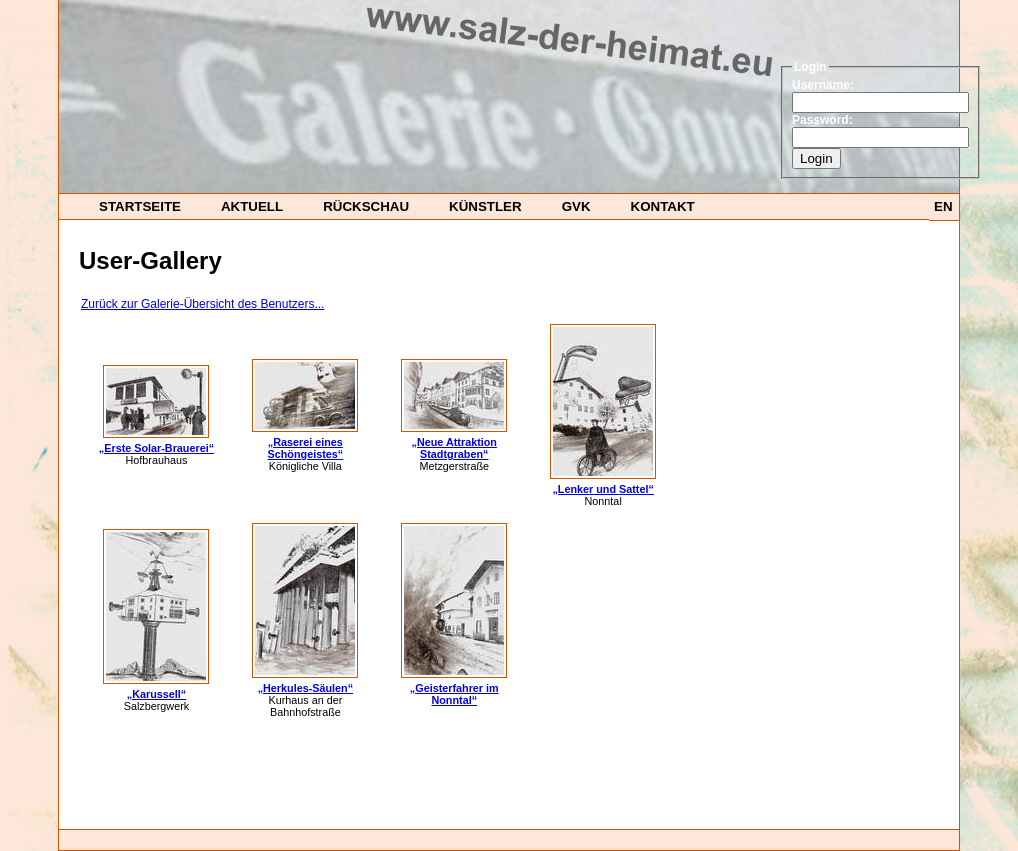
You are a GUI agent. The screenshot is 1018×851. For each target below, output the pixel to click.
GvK (576, 206)
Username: (823, 85)
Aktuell (252, 206)
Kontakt (663, 206)
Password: (822, 120)
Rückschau (366, 206)
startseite (140, 206)
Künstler (485, 206)
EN (943, 206)
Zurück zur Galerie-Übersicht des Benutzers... (202, 304)
